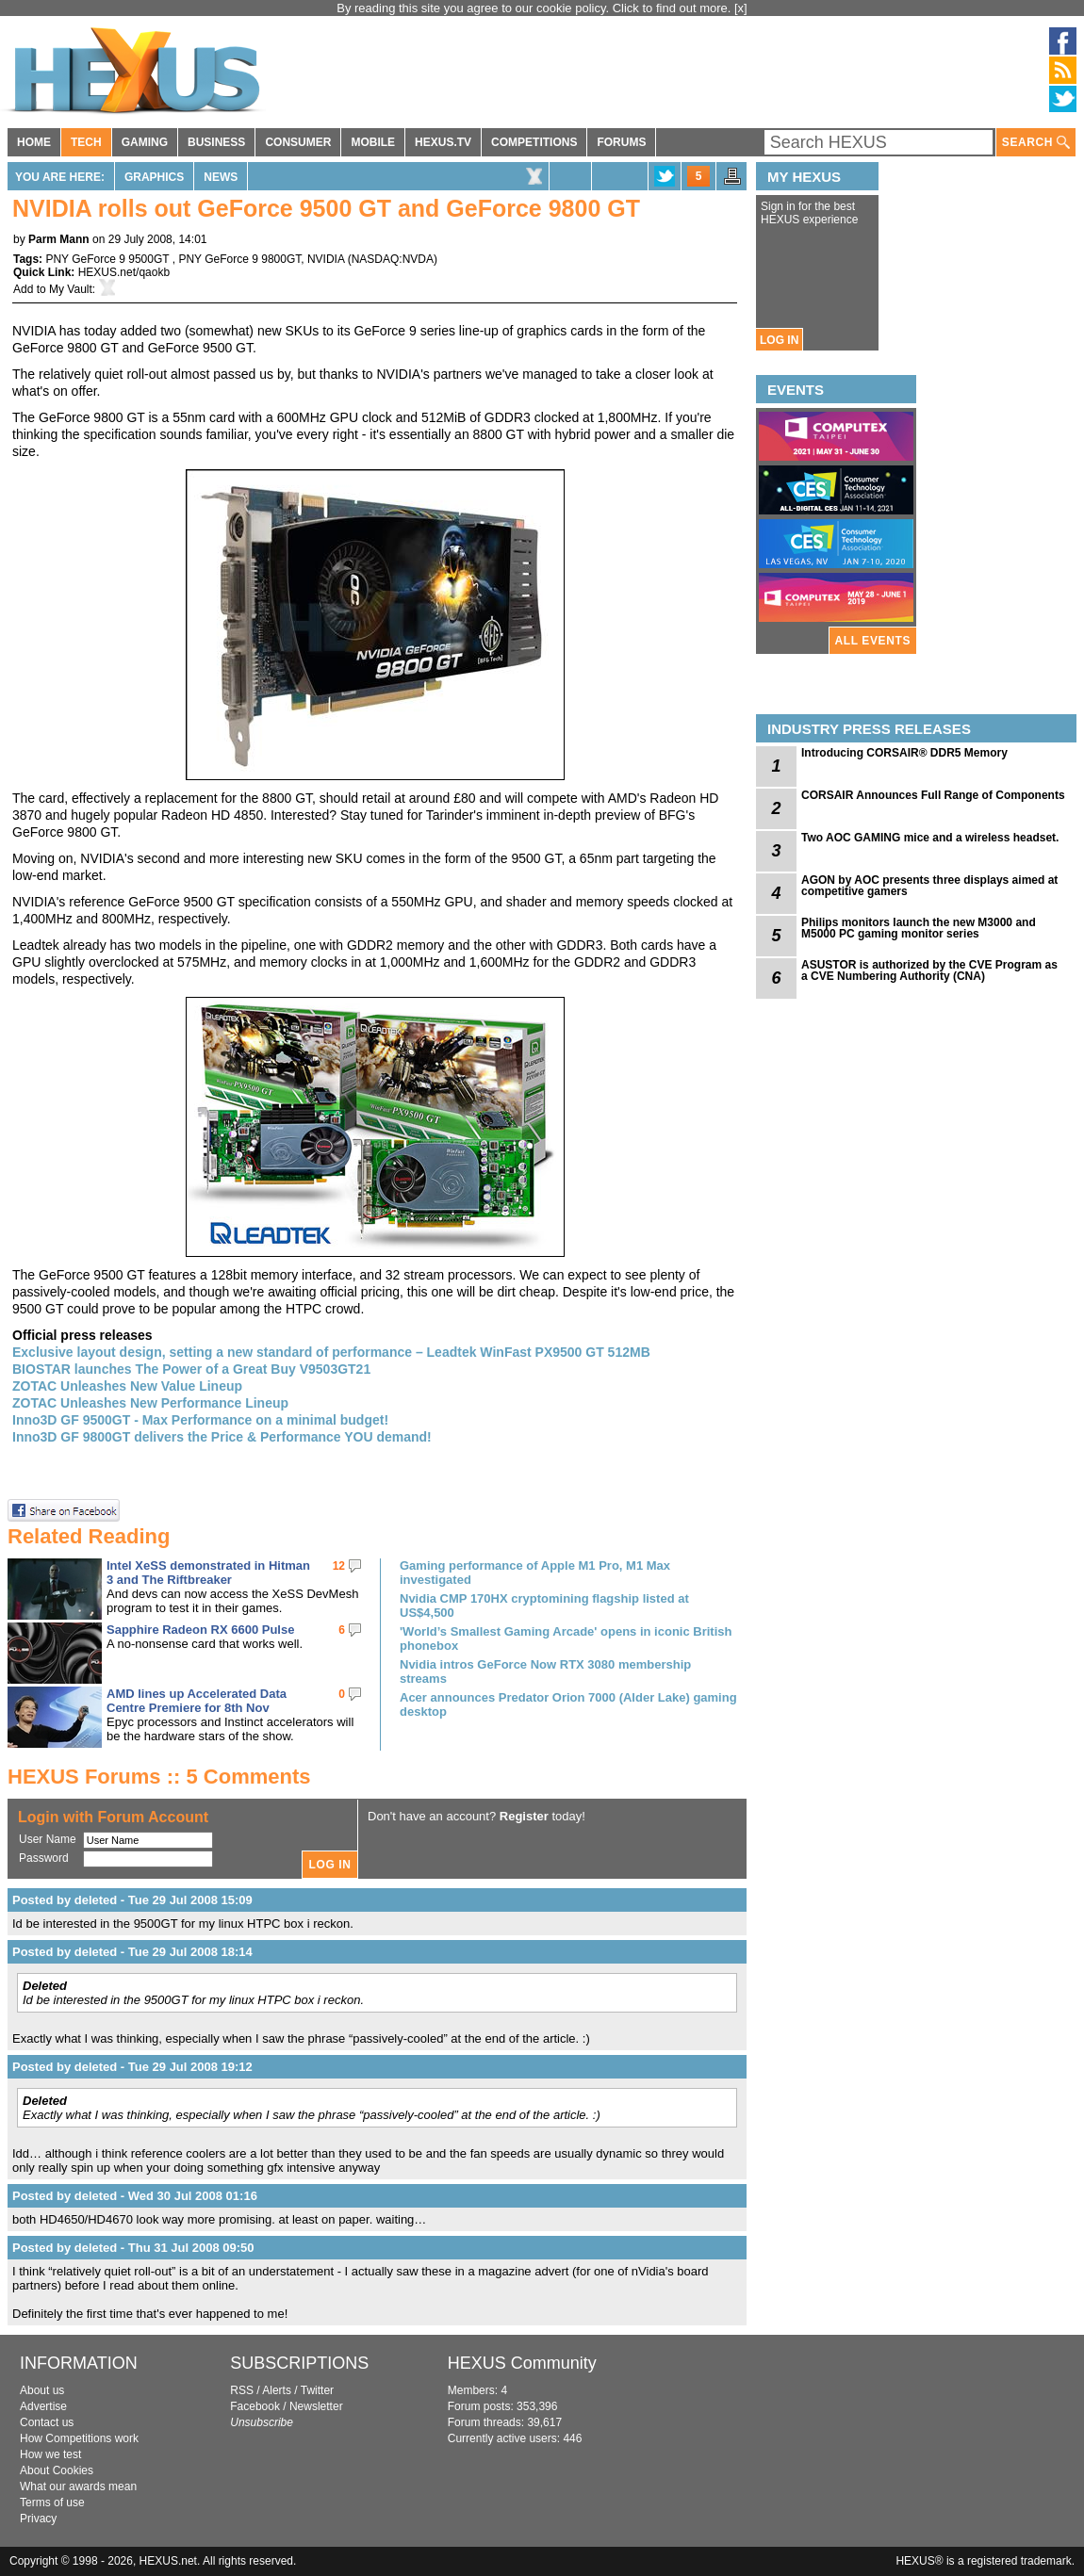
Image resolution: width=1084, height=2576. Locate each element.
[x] (740, 8)
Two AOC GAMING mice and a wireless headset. (930, 837)
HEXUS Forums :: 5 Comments (159, 1776)
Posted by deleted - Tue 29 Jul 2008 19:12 (132, 2067)
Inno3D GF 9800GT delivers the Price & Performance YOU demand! (222, 1436)
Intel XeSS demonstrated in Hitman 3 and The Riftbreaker (208, 1572)
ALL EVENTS (873, 640)
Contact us (47, 2422)
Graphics (154, 177)
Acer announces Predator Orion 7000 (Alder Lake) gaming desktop (568, 1704)
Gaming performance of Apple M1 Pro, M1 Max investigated (535, 1572)
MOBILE (373, 142)
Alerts (276, 2390)
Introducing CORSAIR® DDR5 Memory (904, 752)
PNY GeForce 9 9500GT (108, 259)
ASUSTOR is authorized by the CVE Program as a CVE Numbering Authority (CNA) (929, 970)
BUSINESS (216, 142)
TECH (86, 142)
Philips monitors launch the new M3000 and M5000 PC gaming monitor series (918, 928)
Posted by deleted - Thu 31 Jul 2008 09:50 (133, 2248)
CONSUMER (298, 142)
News (221, 177)
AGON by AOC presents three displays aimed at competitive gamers (929, 885)
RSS (242, 2390)
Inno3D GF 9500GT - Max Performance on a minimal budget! (200, 1419)
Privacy (38, 2518)
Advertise (43, 2406)
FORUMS (621, 142)
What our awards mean (78, 2486)
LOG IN (779, 340)
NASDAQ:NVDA (393, 259)
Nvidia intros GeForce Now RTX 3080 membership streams (545, 1671)
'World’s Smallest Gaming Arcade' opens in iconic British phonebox (565, 1638)
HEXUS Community (522, 2363)
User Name (47, 1839)
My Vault (70, 289)
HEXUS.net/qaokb (124, 272)
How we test (50, 2454)
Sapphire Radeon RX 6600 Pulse (200, 1629)
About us (42, 2390)
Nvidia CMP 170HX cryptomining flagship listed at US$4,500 (544, 1605)
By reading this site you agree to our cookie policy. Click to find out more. (535, 8)
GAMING (145, 142)
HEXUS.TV (443, 142)
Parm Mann (59, 239)
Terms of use (52, 2502)
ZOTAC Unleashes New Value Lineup (127, 1386)
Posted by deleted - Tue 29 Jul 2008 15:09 (132, 1900)
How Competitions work (79, 2438)
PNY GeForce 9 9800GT (239, 259)
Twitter (317, 2390)
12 (339, 1566)
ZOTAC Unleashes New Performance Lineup (150, 1402)
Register (524, 1816)
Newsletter (316, 2406)
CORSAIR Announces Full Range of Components (933, 795)
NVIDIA (325, 259)
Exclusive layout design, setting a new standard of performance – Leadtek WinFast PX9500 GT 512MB (331, 1352)
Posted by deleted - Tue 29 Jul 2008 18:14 (132, 1952)
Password (44, 1858)
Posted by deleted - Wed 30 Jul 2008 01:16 (134, 2196)
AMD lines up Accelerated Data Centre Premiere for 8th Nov (197, 1701)
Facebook (255, 2406)
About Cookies (56, 2470)
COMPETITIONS (534, 142)
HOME (34, 142)
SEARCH (1036, 143)
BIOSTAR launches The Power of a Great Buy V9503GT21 (191, 1369)
